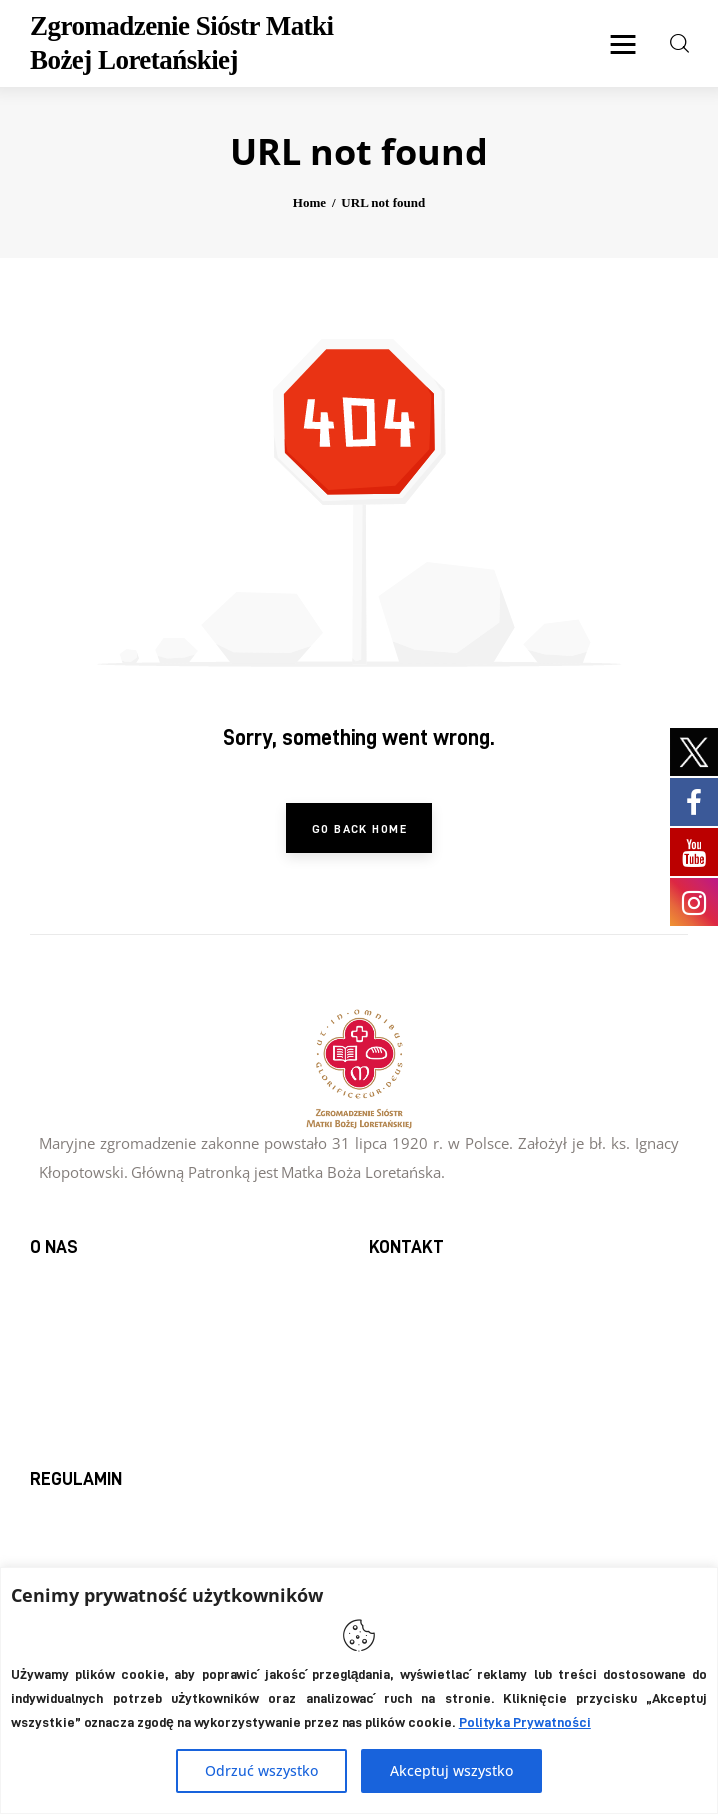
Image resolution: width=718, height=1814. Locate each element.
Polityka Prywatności (525, 1721)
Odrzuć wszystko (261, 1770)
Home (309, 202)
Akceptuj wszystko (451, 1770)
